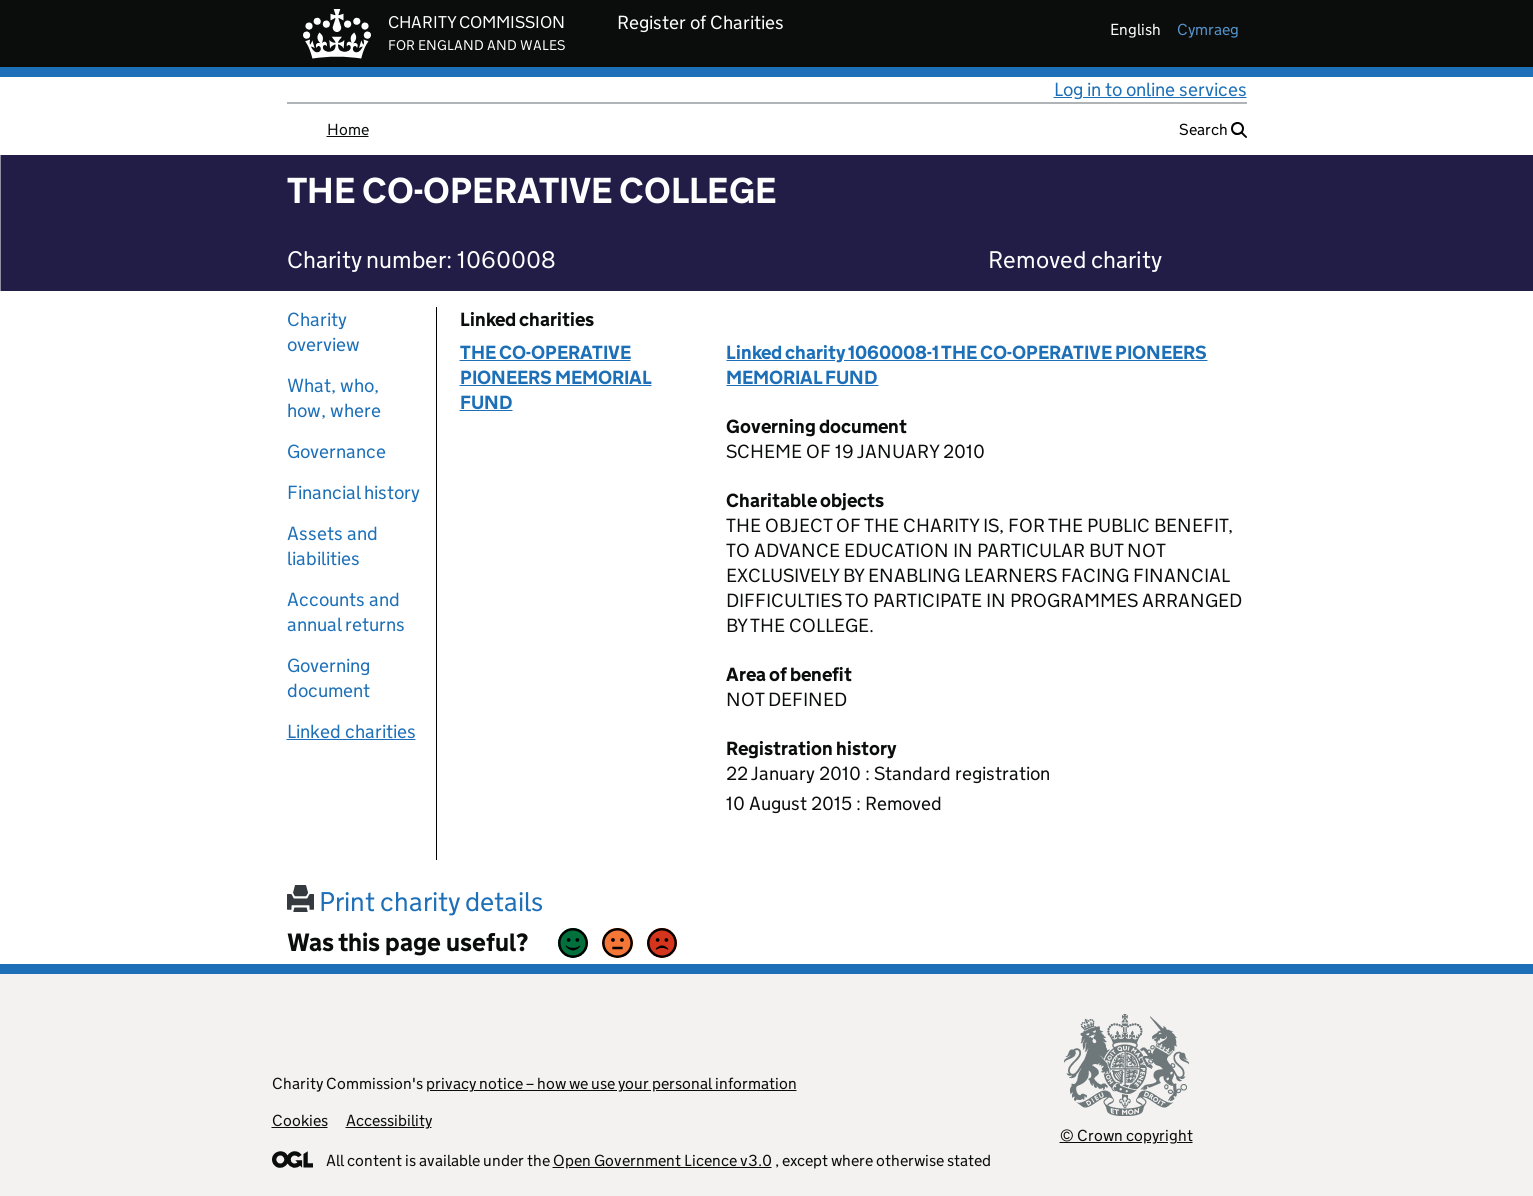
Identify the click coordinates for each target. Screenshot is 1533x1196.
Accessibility (389, 1120)
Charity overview (323, 332)
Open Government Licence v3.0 (662, 1160)
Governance (336, 451)
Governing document (328, 678)
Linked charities (351, 731)
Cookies (300, 1120)
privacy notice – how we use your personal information (611, 1083)
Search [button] (1213, 129)
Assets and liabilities (332, 546)
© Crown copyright (1126, 1135)
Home (348, 129)
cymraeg (1208, 29)
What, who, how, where (334, 398)
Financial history (353, 492)
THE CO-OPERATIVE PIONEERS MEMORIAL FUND (556, 377)
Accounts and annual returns (346, 612)
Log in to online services (1150, 89)
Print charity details (415, 901)
